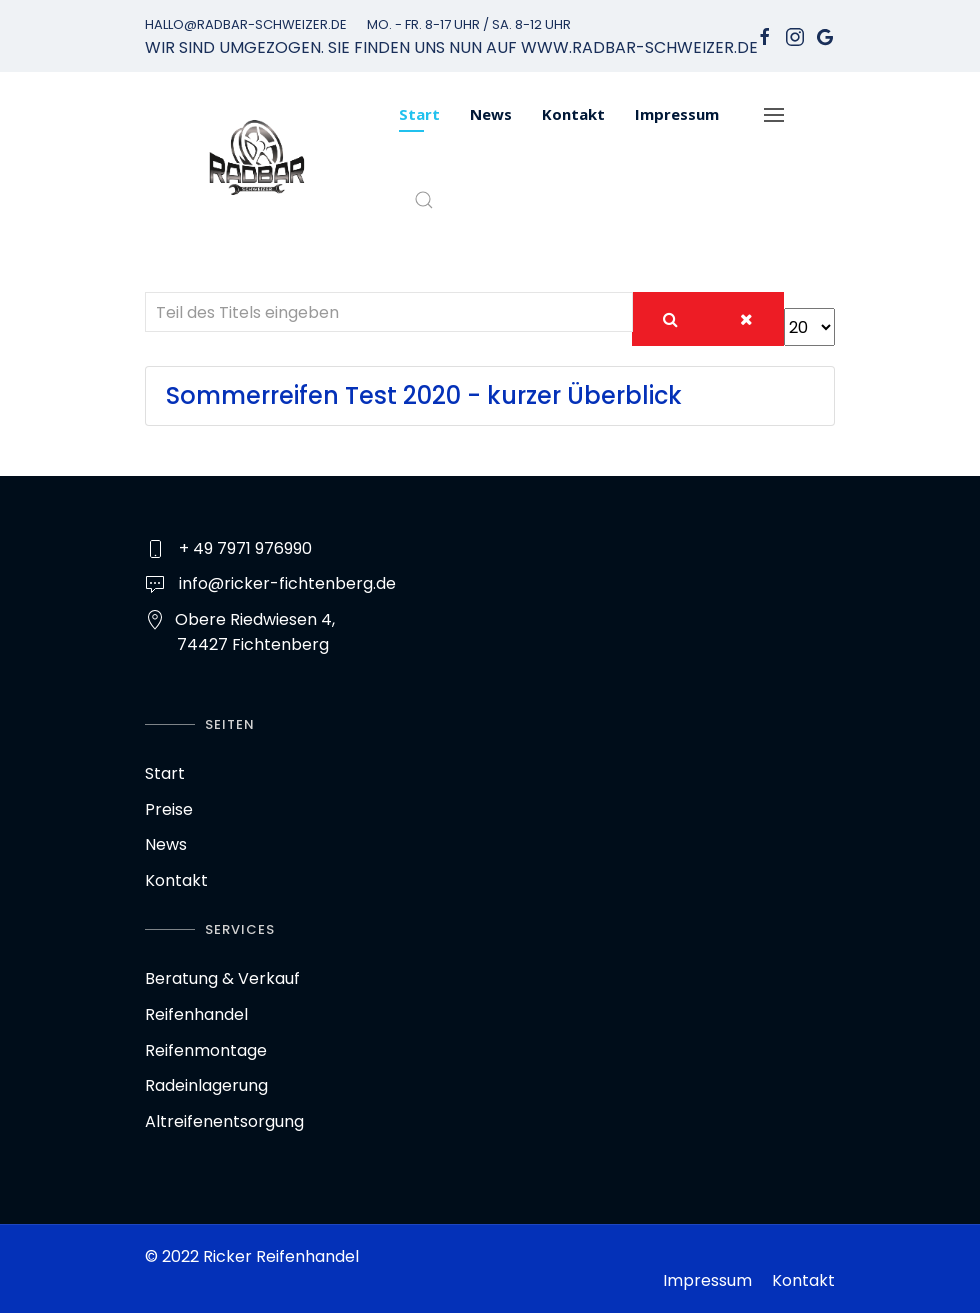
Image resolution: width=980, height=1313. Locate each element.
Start (419, 114)
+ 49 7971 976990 (245, 548)
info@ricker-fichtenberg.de (287, 583)
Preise (169, 809)
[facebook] (765, 36)
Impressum (677, 114)
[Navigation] (774, 114)
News (491, 114)
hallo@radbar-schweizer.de (246, 24)
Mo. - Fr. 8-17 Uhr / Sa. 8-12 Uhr (469, 24)
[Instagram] (795, 36)
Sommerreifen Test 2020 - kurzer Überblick (424, 395)
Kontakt (573, 114)
